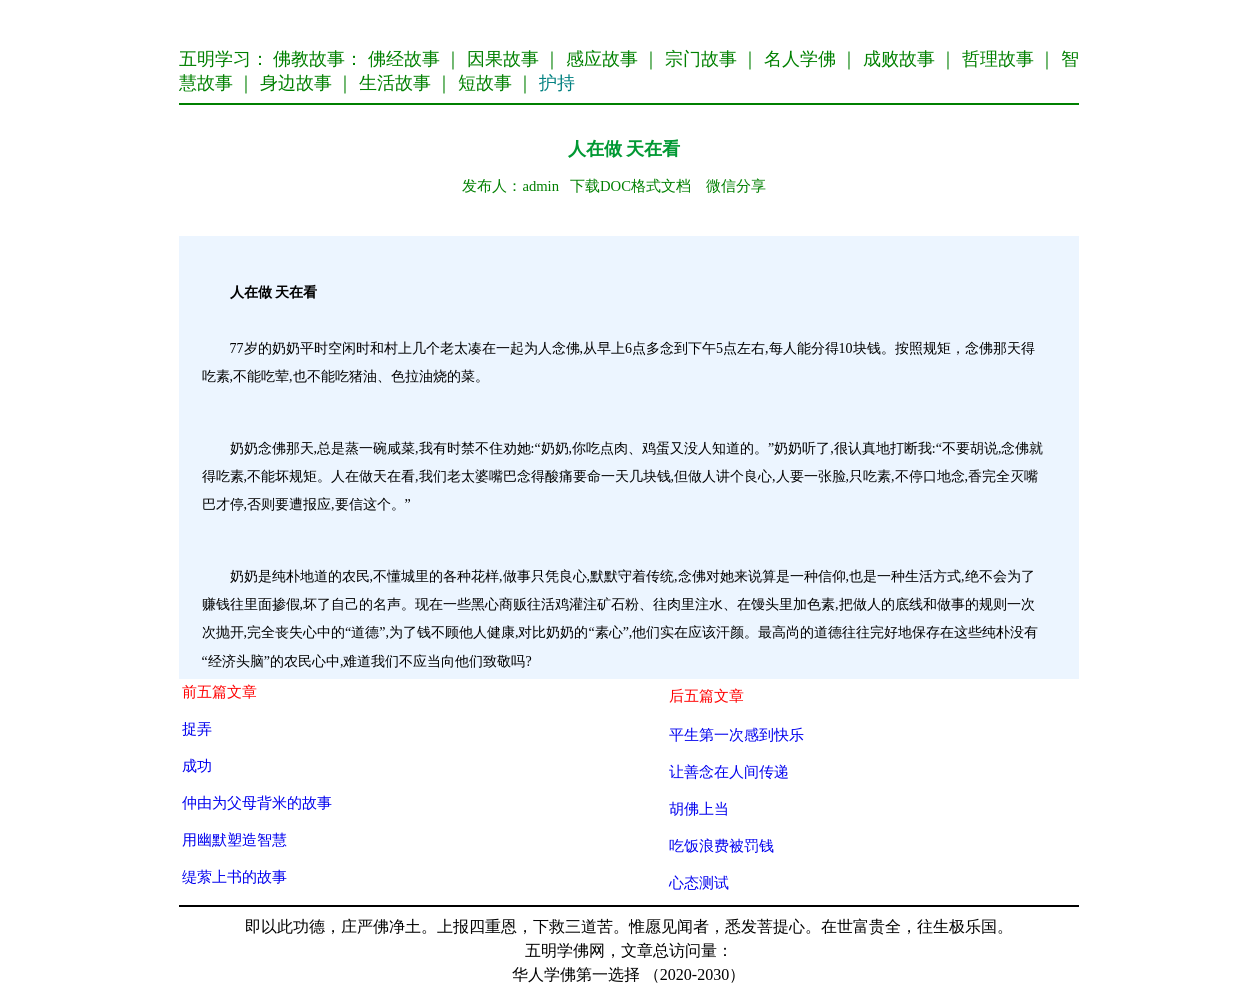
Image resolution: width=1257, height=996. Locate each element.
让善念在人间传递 (729, 771)
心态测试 (699, 882)
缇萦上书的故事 (234, 876)
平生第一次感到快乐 (736, 734)
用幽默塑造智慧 (234, 839)
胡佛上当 (699, 808)
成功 (197, 765)
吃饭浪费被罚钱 (721, 845)
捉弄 (197, 728)
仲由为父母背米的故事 (257, 802)
